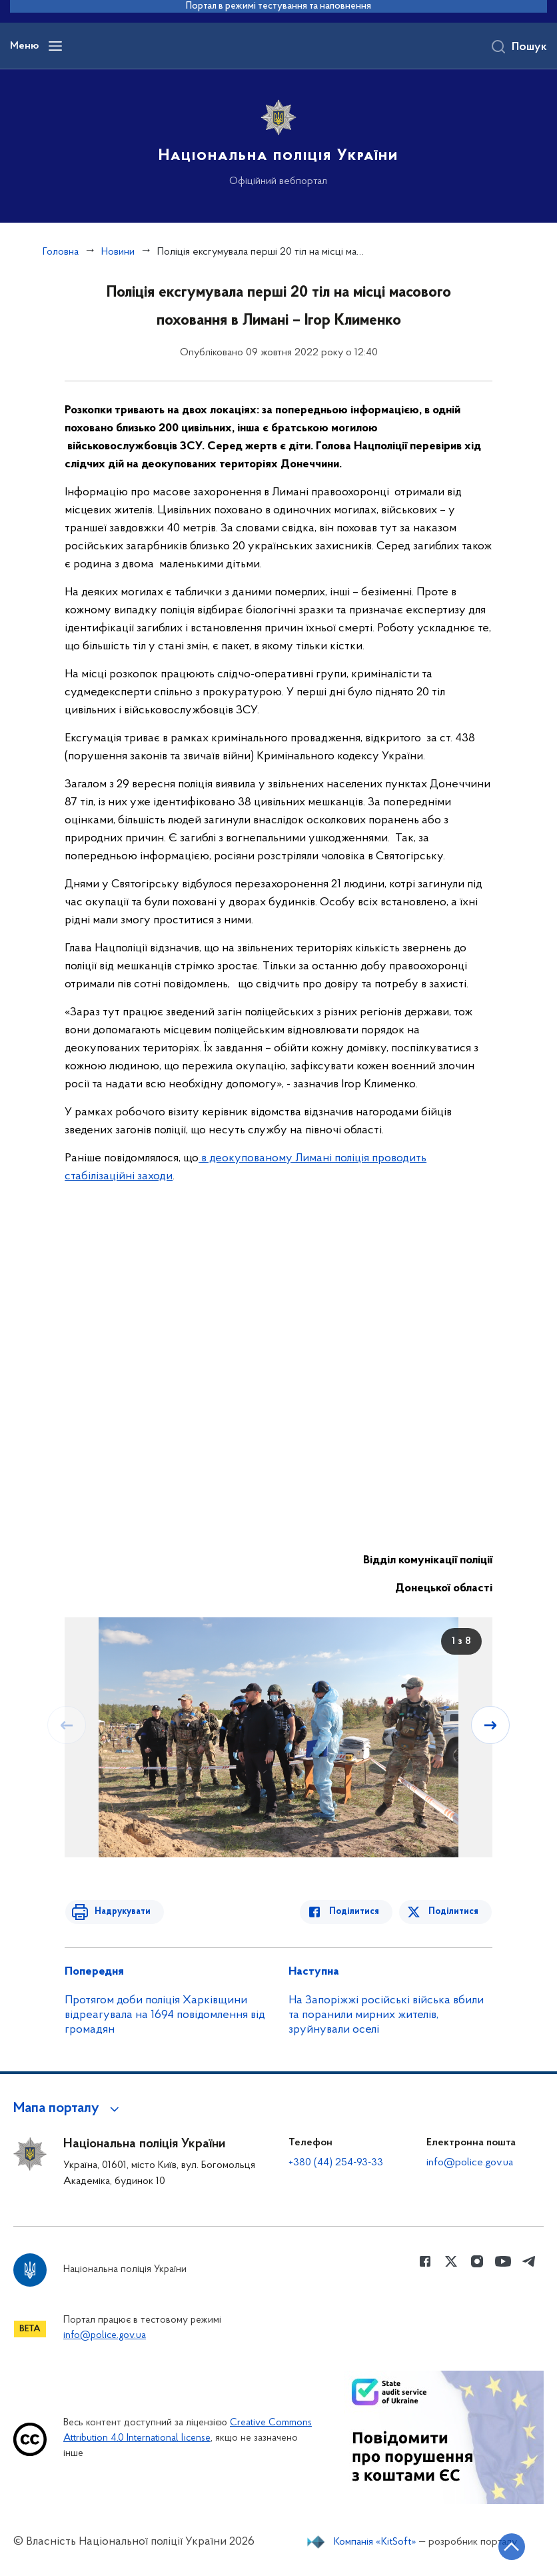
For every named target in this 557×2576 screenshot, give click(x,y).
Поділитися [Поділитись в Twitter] (454, 1912)
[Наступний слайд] (491, 1725)
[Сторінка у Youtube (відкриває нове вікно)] (503, 2262)
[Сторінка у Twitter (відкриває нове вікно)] (451, 2262)
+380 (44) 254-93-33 (333, 2163)
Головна (61, 253)
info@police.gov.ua (468, 2163)
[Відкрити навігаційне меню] (55, 47)
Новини (119, 253)
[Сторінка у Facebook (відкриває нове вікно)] (425, 2262)
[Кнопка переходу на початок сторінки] (507, 2546)
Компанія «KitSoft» (374, 2541)
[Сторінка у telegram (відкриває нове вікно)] (529, 2262)
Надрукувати (119, 1912)
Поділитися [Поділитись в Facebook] (359, 1912)
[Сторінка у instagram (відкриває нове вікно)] (477, 2262)
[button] (72, 2109)
